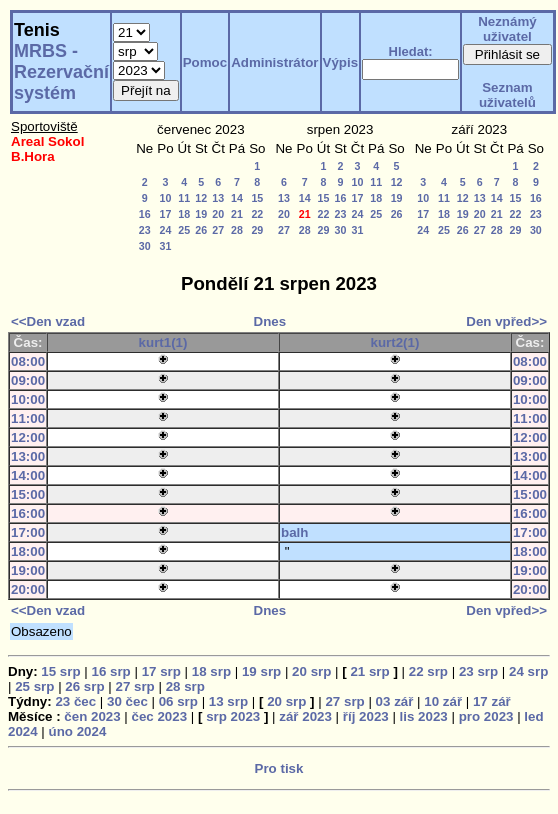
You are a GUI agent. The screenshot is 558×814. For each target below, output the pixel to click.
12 (201, 198)
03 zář (395, 701)
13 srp (228, 701)
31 (165, 246)
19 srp (261, 671)
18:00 (28, 551)
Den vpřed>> (506, 321)
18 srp (211, 671)
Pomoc (205, 62)
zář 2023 (305, 716)
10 (165, 198)
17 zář (492, 701)
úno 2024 (78, 731)
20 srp (311, 671)
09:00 (28, 380)
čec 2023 (160, 716)
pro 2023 (486, 716)
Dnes (270, 321)
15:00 (28, 494)
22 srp (428, 671)
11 (184, 198)
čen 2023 (92, 716)
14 (237, 198)
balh (294, 532)
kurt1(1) (163, 342)
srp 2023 (233, 716)
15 (257, 198)
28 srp (185, 686)
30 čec (127, 701)
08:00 (28, 361)
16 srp (110, 671)
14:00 (28, 475)
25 (184, 230)
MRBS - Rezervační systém (61, 72)
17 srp (161, 671)
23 (145, 230)
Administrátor (274, 62)
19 (201, 214)
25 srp (34, 686)
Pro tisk (279, 768)
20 (218, 214)
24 (165, 230)
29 (257, 230)
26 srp (84, 686)
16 (145, 214)
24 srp (528, 671)
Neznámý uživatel (507, 29)
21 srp (369, 671)
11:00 (28, 418)
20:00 (28, 589)
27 (218, 230)
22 (257, 214)
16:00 (28, 513)
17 (165, 214)
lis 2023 (424, 716)
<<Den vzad (48, 321)
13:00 (28, 456)
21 (237, 214)
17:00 (28, 532)
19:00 (28, 570)
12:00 (28, 437)
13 (218, 198)
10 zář (443, 701)
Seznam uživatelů (507, 95)
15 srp (60, 671)
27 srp (134, 686)
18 (184, 214)
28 (237, 230)
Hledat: (411, 51)
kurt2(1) (395, 342)
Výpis (341, 62)
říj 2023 (366, 716)
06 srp (178, 701)
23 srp (478, 671)
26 (201, 230)
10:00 (28, 399)
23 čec (75, 701)
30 (145, 246)
